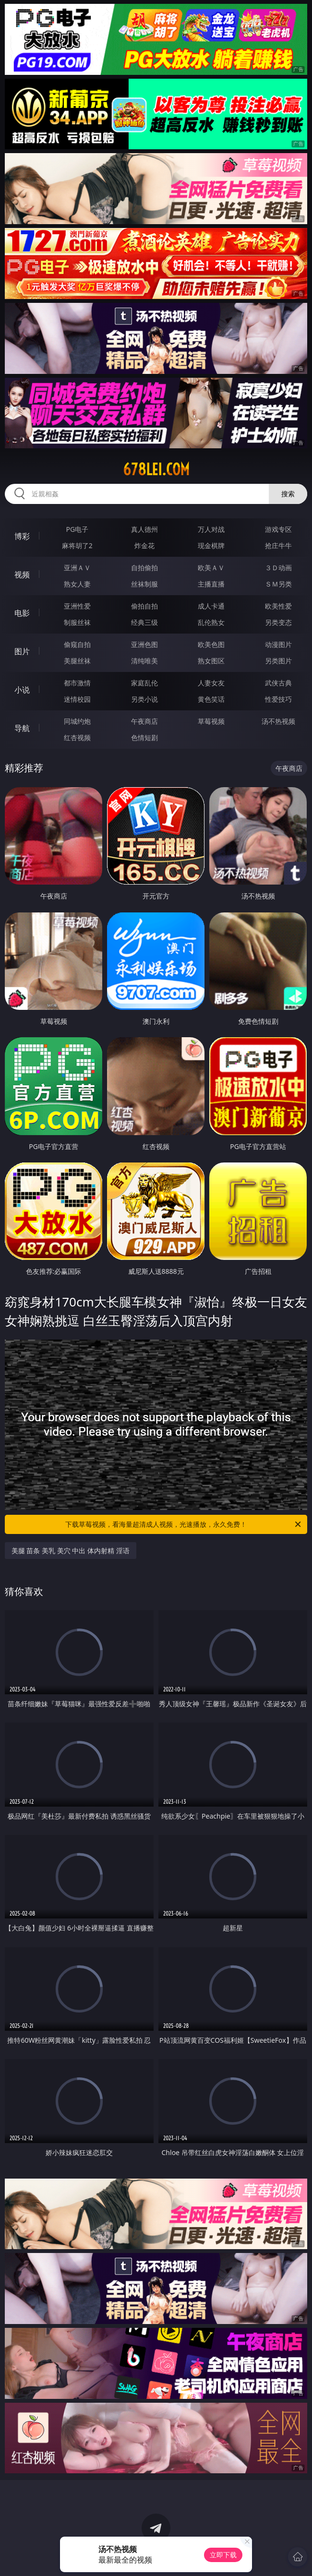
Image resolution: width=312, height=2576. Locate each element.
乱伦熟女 (211, 622)
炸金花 (144, 545)
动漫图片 (278, 644)
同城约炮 (77, 721)
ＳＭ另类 (278, 583)
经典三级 (144, 622)
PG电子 (77, 529)
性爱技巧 (278, 699)
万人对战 (211, 529)
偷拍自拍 (144, 606)
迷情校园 (77, 699)
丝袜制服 (144, 583)
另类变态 (278, 622)
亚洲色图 (144, 644)
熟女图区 (211, 660)
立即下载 (223, 2554)
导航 (22, 728)
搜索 (288, 493)
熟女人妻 (77, 583)
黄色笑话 (211, 699)
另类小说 (144, 699)
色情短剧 (144, 737)
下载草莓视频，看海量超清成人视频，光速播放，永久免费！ (183, 1524)
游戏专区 (278, 529)
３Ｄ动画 (278, 567)
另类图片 (278, 660)
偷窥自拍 (77, 644)
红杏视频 (77, 737)
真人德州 (144, 529)
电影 (22, 613)
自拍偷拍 (144, 567)
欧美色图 (211, 644)
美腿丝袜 (77, 660)
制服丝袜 (77, 622)
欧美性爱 (278, 606)
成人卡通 (211, 606)
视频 (22, 574)
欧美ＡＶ (211, 567)
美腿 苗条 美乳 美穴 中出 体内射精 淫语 (71, 1550)
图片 (22, 651)
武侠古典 (278, 682)
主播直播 (211, 583)
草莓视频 (211, 721)
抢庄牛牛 (278, 545)
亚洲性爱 (77, 606)
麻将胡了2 (77, 545)
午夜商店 (144, 721)
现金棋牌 (211, 545)
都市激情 (77, 682)
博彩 (22, 536)
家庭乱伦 (144, 682)
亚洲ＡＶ (77, 567)
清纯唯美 (144, 660)
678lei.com (156, 469)
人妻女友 (211, 682)
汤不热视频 (278, 721)
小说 (22, 689)
